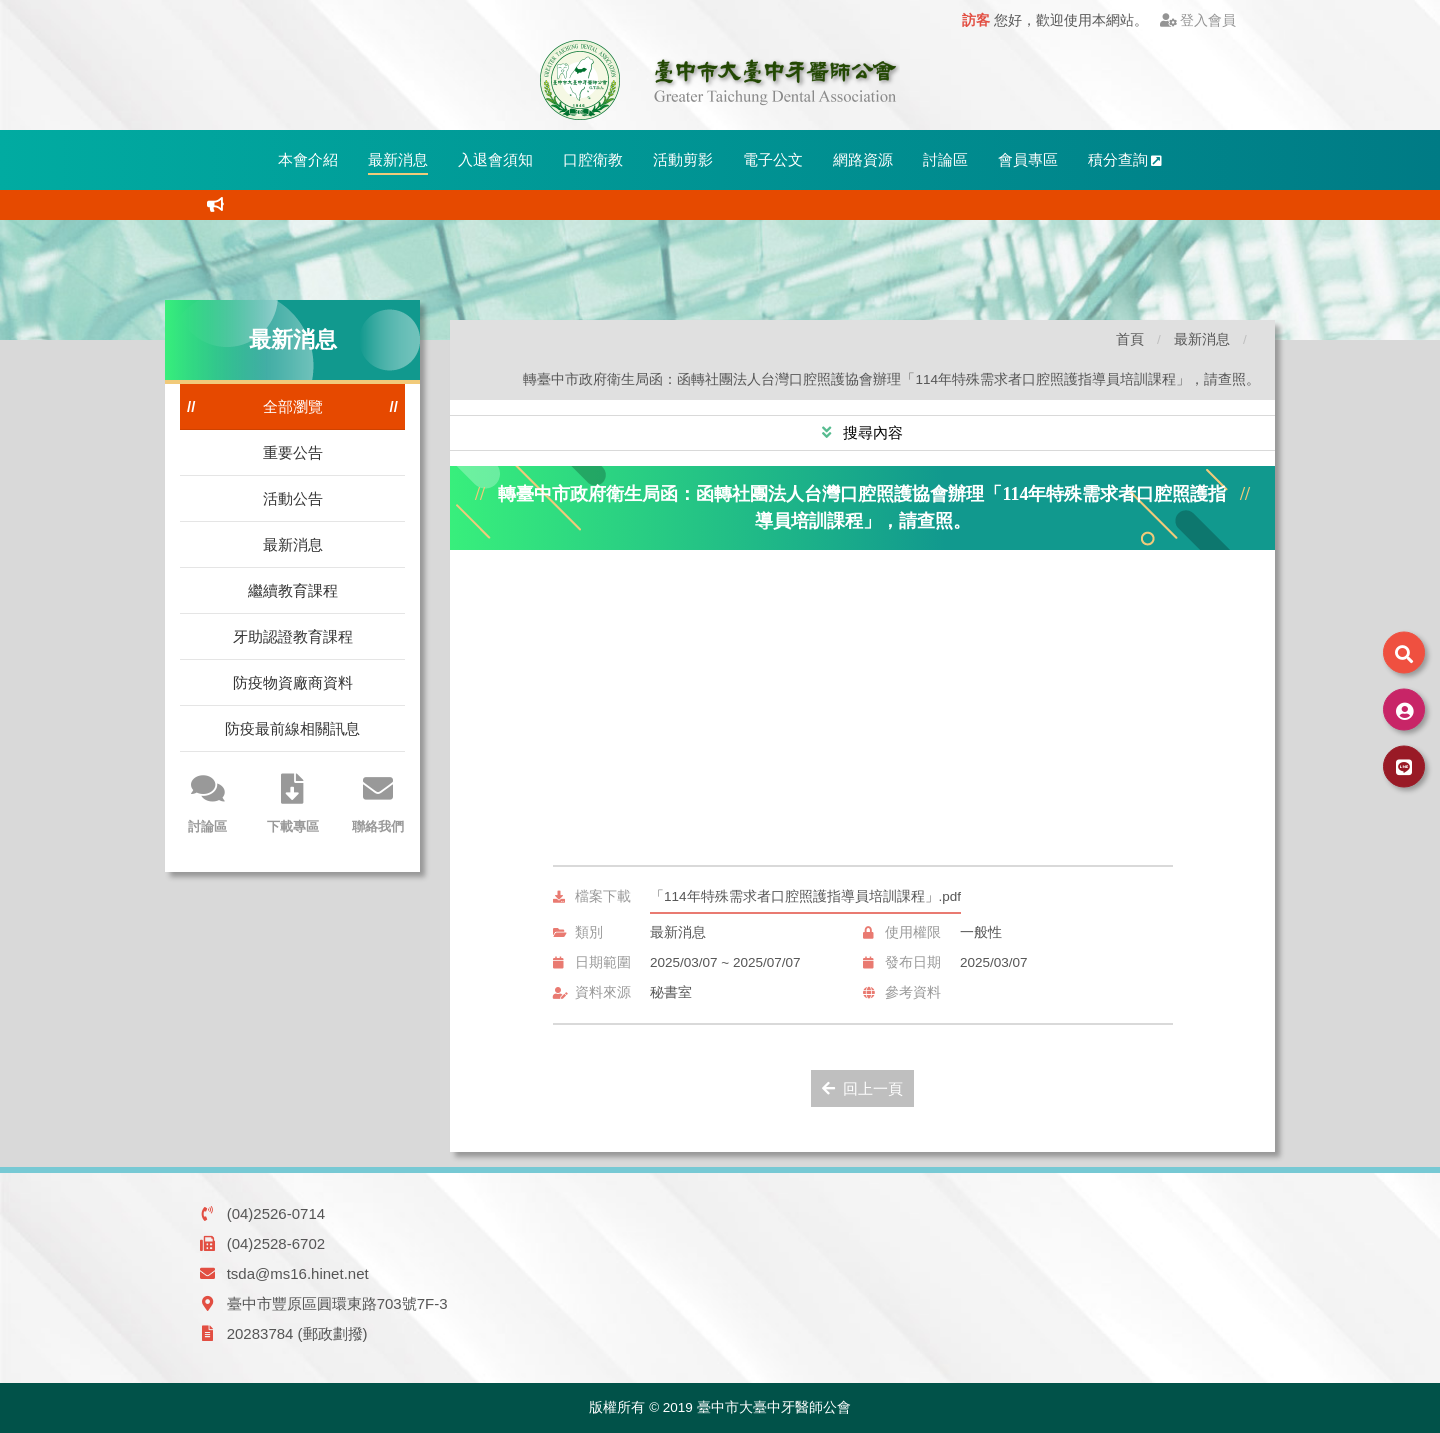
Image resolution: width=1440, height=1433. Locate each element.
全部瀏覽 (293, 406)
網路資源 (863, 159)
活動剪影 (683, 159)
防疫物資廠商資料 (293, 682)
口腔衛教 (593, 159)
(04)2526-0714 (276, 1213)
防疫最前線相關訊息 (292, 728)
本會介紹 (308, 159)
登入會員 (1198, 20)
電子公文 (773, 159)
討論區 (945, 159)
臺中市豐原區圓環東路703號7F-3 (337, 1303)
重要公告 (293, 452)
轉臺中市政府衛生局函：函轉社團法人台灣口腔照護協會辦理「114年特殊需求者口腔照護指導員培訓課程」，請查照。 (891, 379)
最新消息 (398, 159)
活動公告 (293, 498)
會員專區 (1028, 159)
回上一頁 (862, 1088)
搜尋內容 (871, 432)
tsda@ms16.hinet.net (298, 1273)
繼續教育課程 (293, 590)
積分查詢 (1125, 159)
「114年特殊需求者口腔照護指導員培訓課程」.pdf (805, 896)
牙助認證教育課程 (293, 636)
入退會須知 (495, 159)
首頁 (1130, 339)
